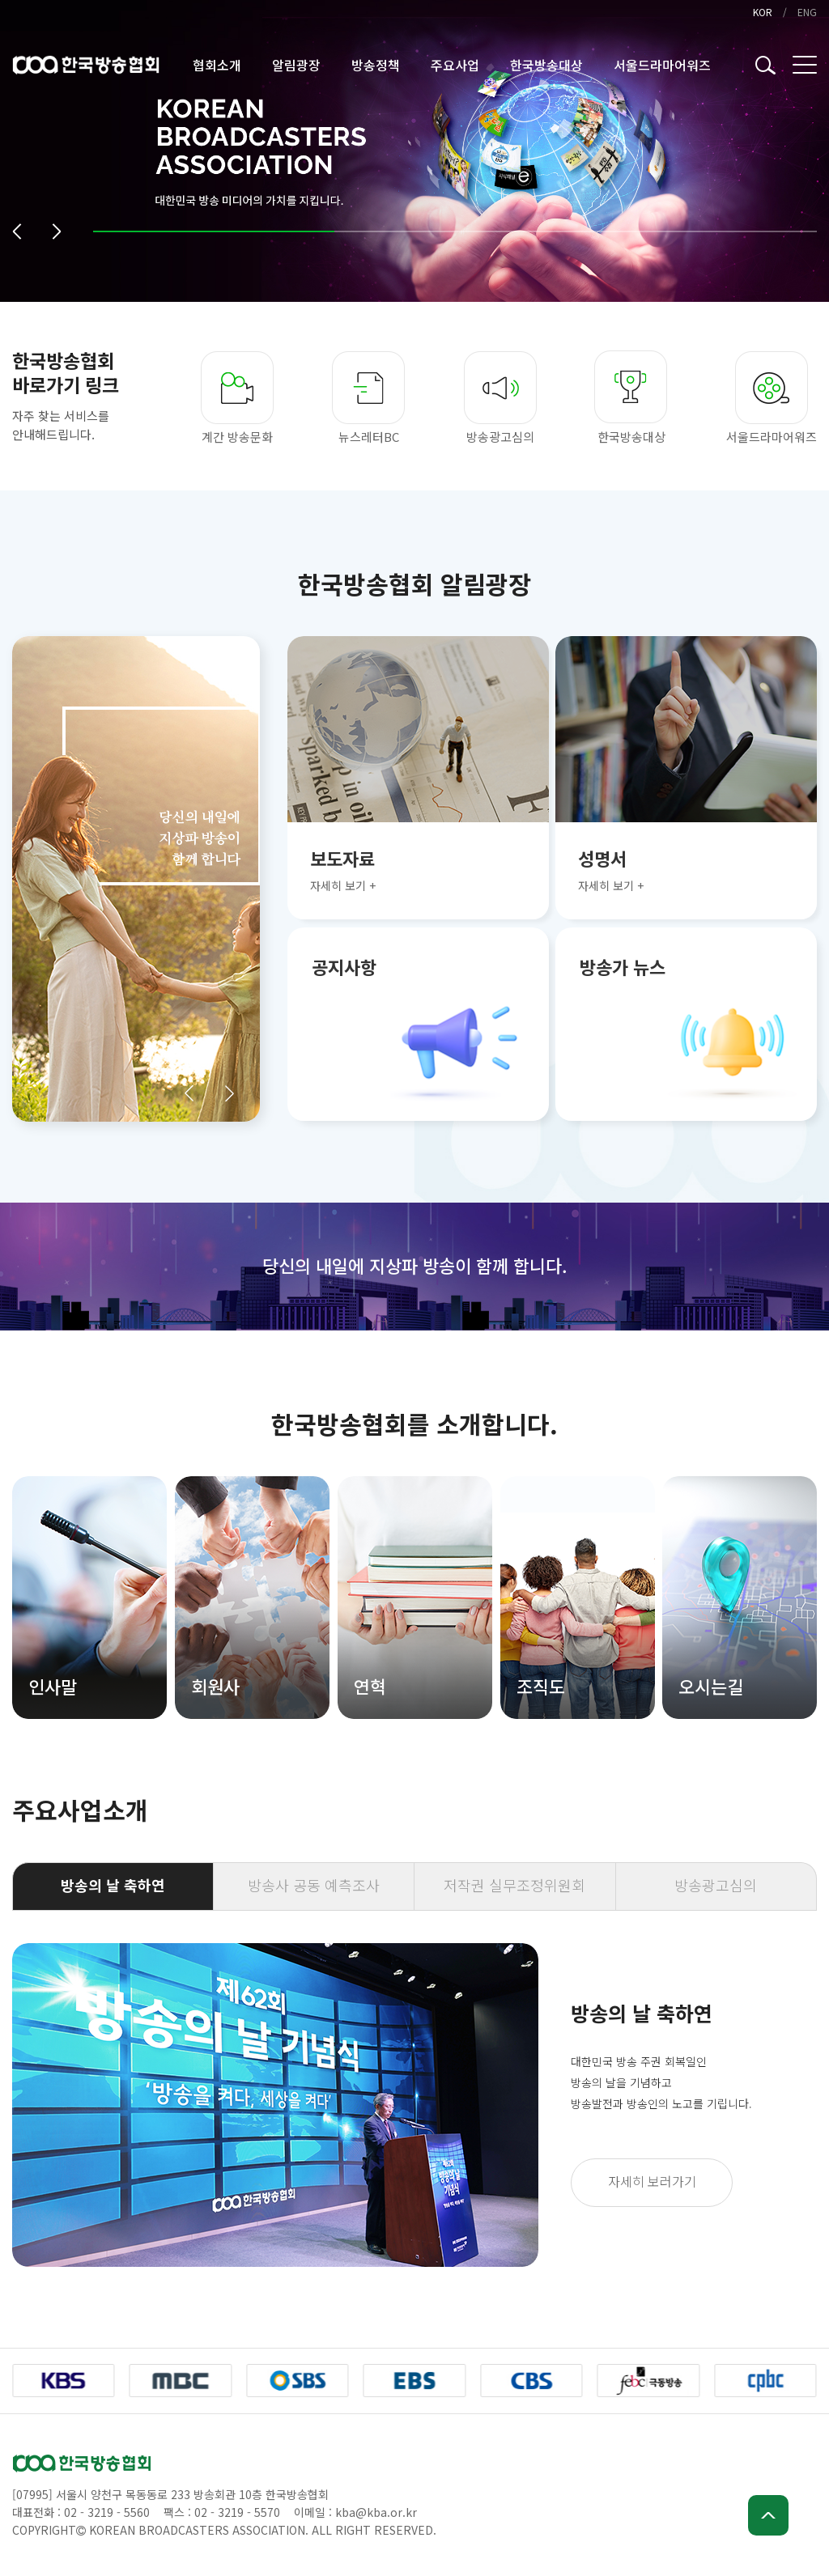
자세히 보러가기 (652, 2181)
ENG (807, 12)
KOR (762, 12)
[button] (16, 231)
